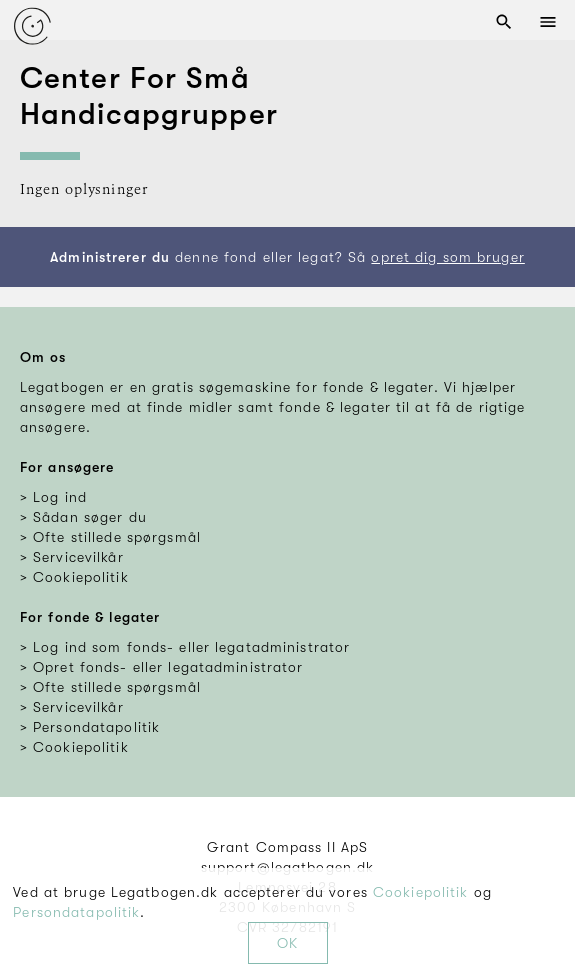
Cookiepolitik (421, 892)
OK (287, 943)
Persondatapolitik (76, 912)
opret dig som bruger (447, 257)
